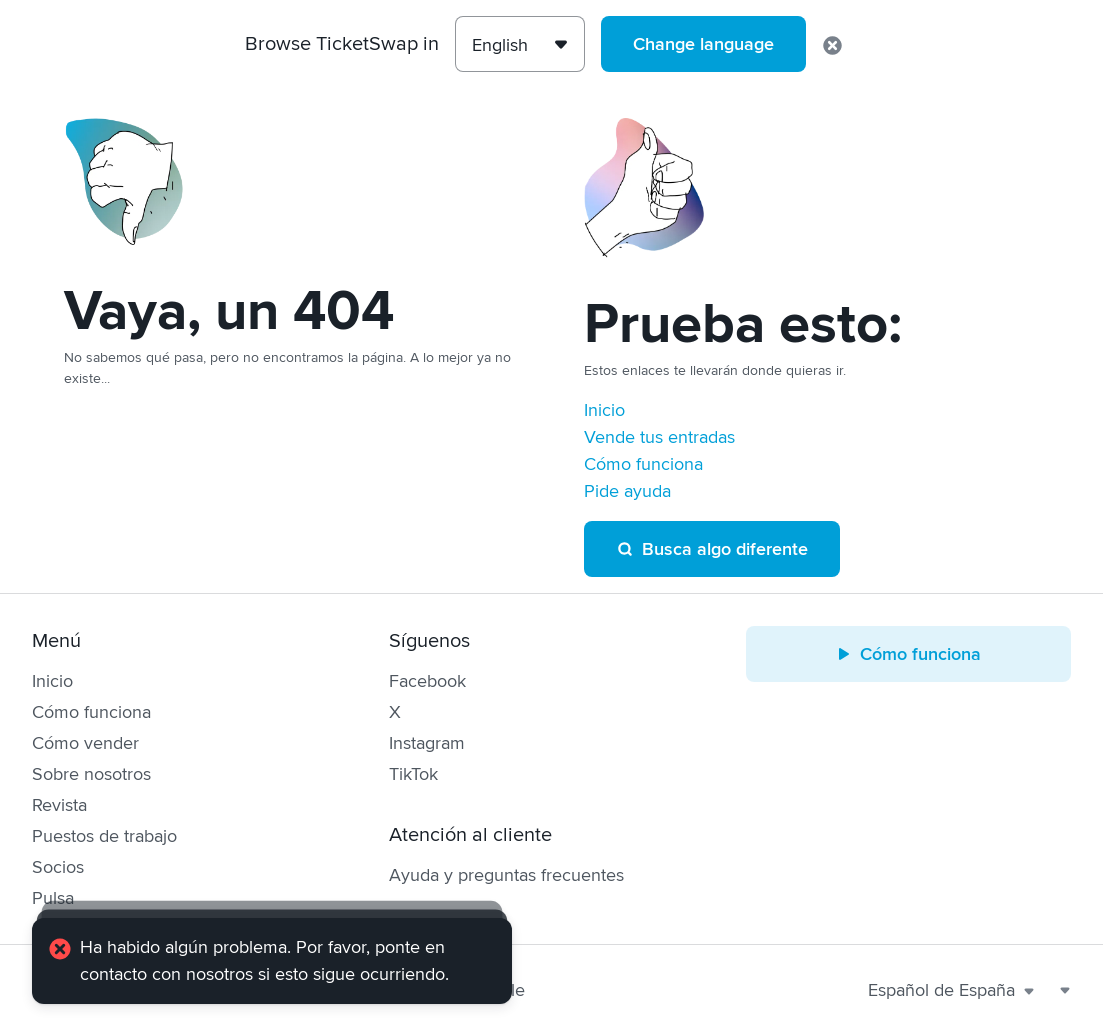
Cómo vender (85, 743)
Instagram (427, 743)
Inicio (604, 410)
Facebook (427, 681)
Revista (59, 805)
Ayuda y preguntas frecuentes (506, 875)
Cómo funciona (643, 464)
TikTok (413, 774)
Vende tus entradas (659, 437)
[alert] (272, 961)
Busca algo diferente (712, 549)
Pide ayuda (627, 491)
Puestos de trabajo (104, 836)
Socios (58, 867)
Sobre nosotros (91, 774)
